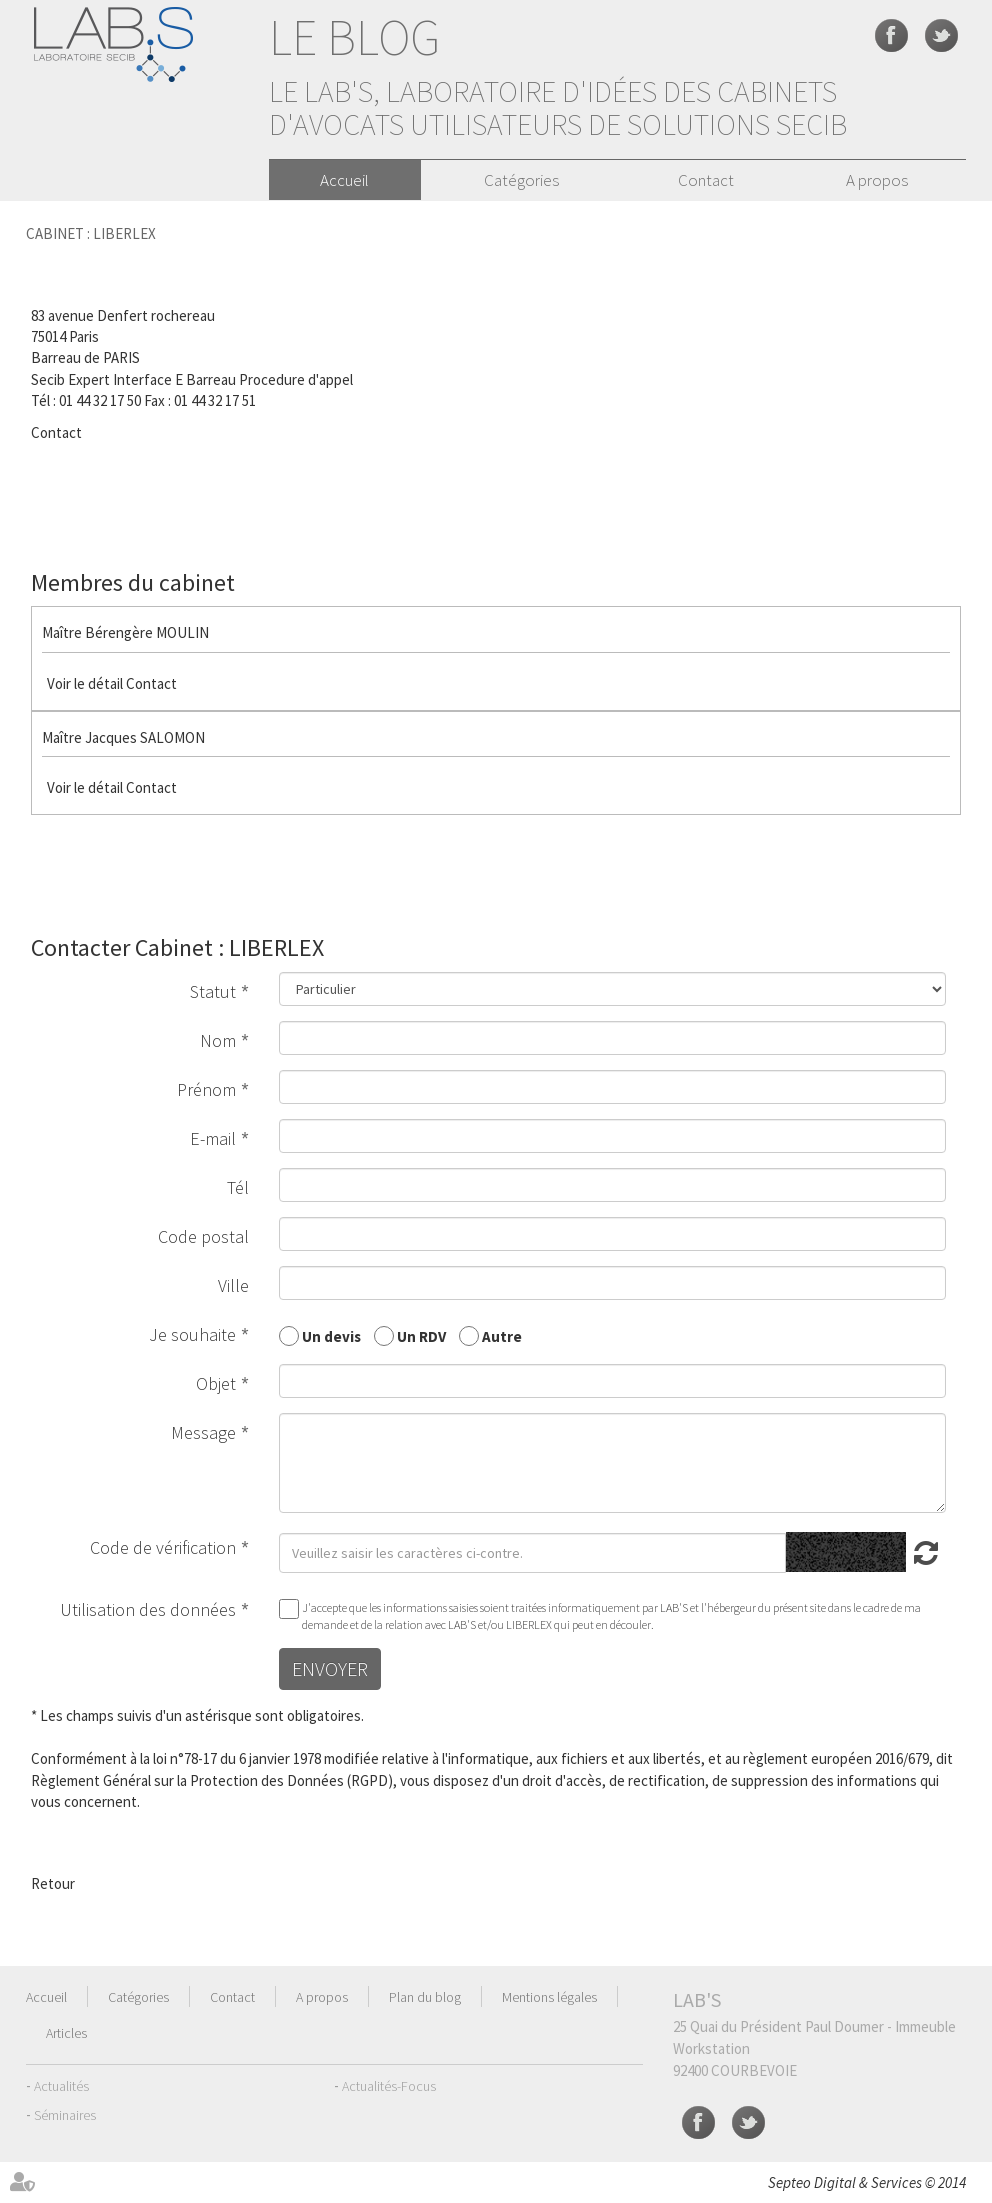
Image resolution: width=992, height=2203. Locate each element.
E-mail (213, 1138)
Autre (502, 1335)
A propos (877, 180)
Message (203, 1432)
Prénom (206, 1089)
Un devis (331, 1335)
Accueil (344, 180)
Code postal (203, 1236)
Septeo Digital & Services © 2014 (867, 2182)
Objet (216, 1383)
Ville (233, 1285)
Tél (238, 1187)
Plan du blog (425, 1997)
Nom (218, 1040)
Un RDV (421, 1335)
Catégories (521, 180)
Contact (706, 180)
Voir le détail (85, 683)
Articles (66, 2033)
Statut (213, 991)
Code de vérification (163, 1547)
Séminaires (65, 2115)
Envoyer (330, 1668)
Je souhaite (192, 1334)
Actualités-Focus (389, 2086)
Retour (53, 1883)
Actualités (61, 2086)
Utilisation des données (148, 1609)
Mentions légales (549, 1997)
